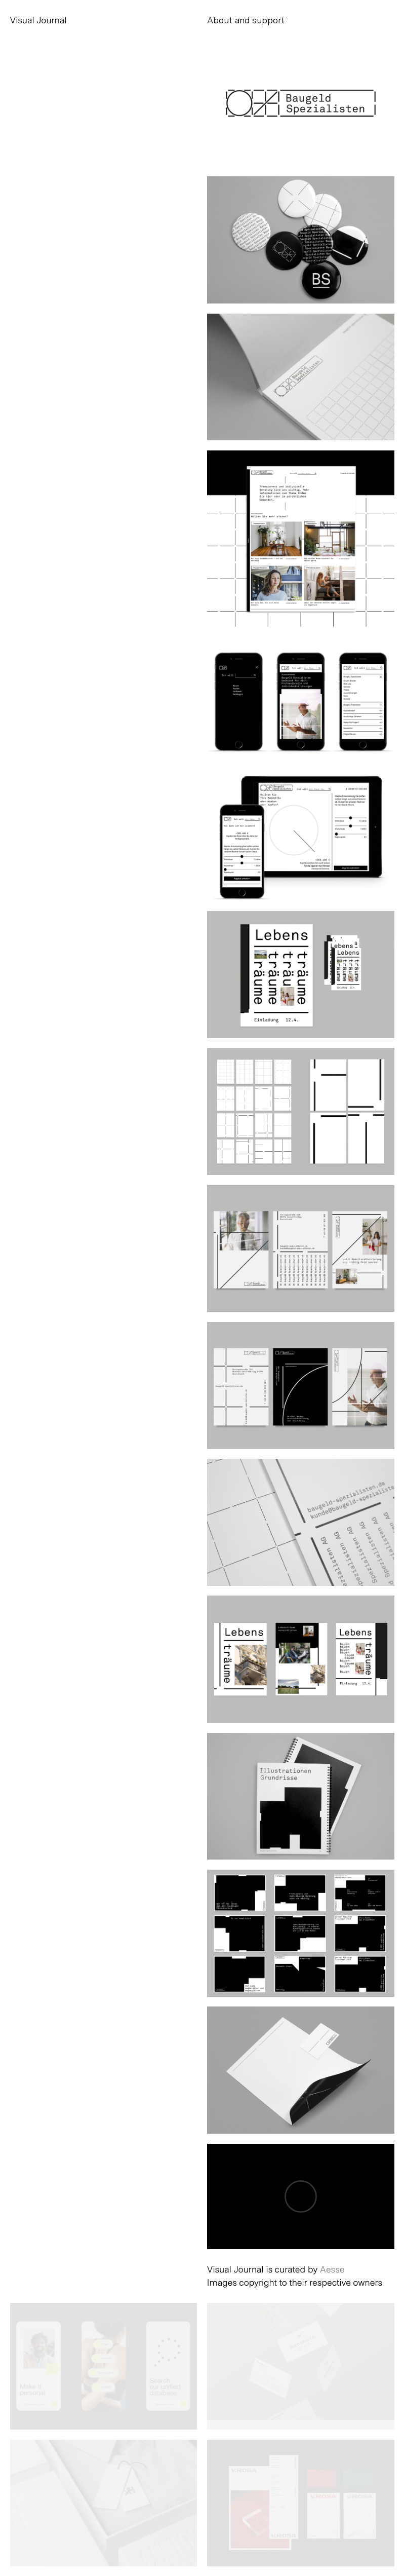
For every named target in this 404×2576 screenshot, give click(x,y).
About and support (246, 19)
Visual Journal (38, 19)
